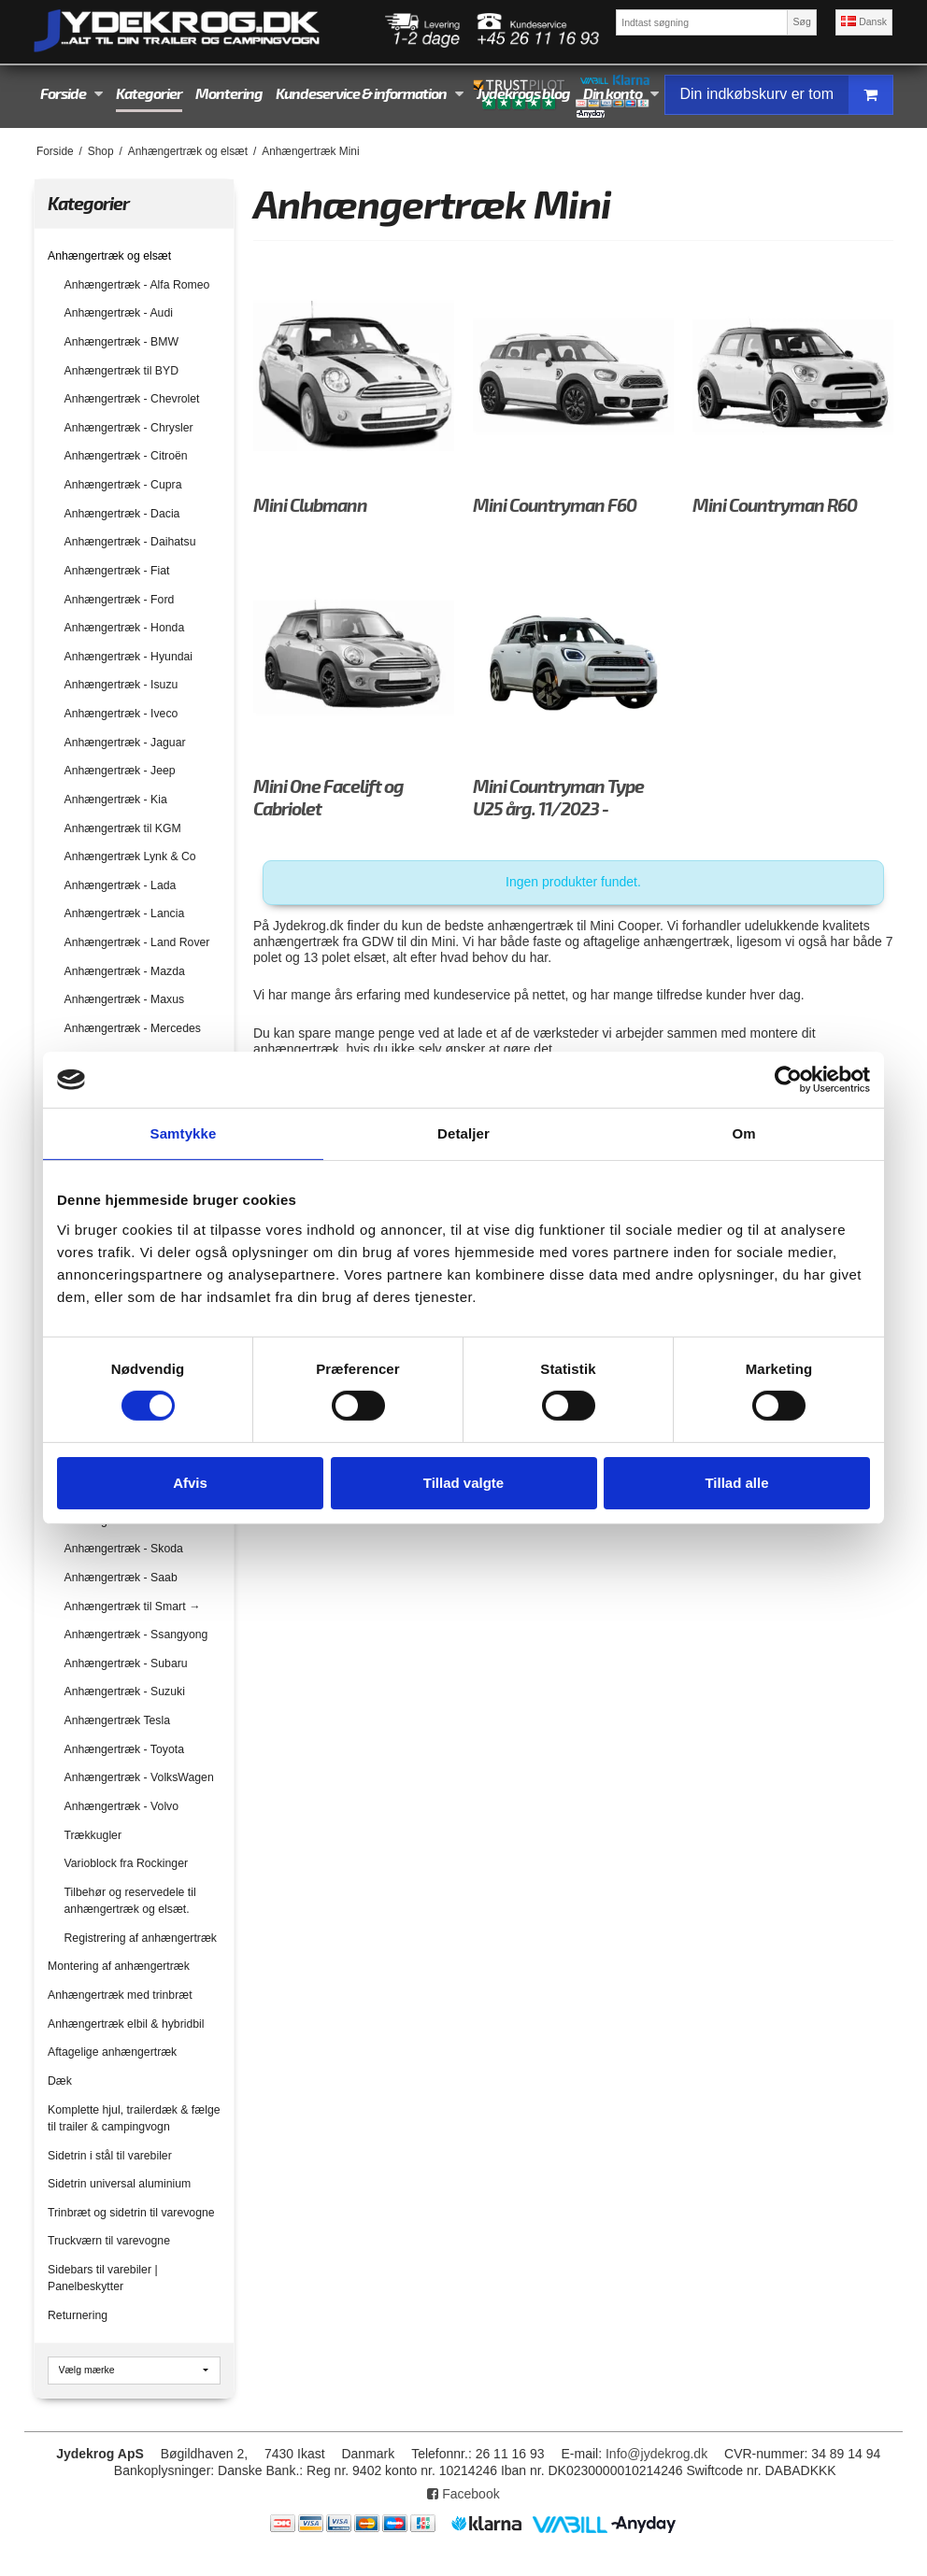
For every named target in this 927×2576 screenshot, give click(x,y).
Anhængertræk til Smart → (132, 1606)
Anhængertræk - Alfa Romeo (137, 284)
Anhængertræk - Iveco (121, 713)
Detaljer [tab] (463, 1133)
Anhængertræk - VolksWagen (139, 1777)
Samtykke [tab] (183, 1133)
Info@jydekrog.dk (656, 2453)
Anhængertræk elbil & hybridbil (126, 2024)
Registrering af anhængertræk (140, 1938)
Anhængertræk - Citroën (126, 455)
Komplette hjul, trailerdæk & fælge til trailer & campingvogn (134, 2118)
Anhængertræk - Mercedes (132, 1028)
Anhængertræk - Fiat (117, 570)
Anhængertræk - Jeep (120, 770)
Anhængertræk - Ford (119, 599)
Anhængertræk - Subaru (126, 1663)
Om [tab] (743, 1133)
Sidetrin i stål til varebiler (110, 2155)
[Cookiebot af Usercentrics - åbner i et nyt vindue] (788, 1080)
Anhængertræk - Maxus (124, 999)
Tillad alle (736, 1483)
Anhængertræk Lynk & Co (130, 856)
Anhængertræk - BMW (121, 341)
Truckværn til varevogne (109, 2240)
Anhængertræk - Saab (121, 1577)
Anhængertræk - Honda (124, 627)
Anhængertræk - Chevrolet (132, 398)
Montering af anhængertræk (119, 1966)
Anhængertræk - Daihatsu (130, 541)
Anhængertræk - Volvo (121, 1806)
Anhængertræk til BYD (121, 370)
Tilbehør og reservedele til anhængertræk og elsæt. (130, 1901)
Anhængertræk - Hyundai (128, 656)
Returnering (77, 2315)
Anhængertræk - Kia (115, 799)
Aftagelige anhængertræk (112, 2052)
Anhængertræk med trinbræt (120, 1995)
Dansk (864, 21)
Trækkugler (93, 1835)
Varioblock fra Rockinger (126, 1863)
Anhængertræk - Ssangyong (136, 1634)
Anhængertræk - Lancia (124, 913)
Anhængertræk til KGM (122, 828)
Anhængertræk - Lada (120, 885)
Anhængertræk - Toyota (124, 1749)
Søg (801, 21)
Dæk (60, 2081)
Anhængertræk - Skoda (123, 1548)
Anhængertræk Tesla (117, 1720)
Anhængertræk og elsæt (109, 255)
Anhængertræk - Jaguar (125, 742)
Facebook (463, 2493)
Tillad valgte (463, 1483)
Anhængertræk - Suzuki (124, 1691)
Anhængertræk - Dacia (122, 513)
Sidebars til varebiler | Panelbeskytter (103, 2278)
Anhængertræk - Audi (118, 312)
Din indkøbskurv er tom (786, 95)
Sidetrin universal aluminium (119, 2183)
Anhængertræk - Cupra (123, 484)
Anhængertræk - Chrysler (128, 427)
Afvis (190, 1483)
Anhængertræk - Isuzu (121, 684)
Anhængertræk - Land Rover (137, 942)
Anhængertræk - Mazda (124, 971)
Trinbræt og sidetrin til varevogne (131, 2212)
